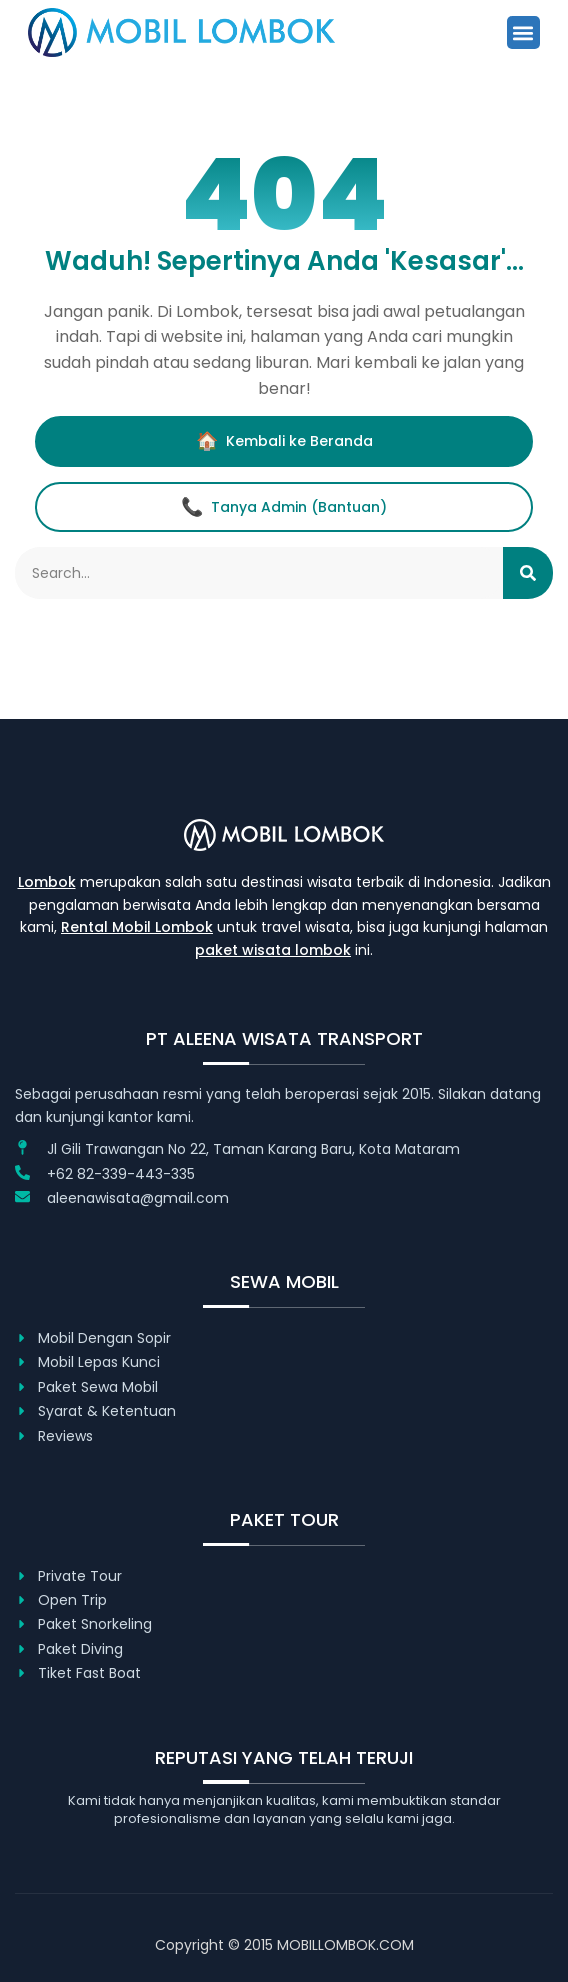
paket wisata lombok (273, 950)
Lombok (47, 882)
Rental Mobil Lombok (137, 927)
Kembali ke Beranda (284, 440)
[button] (523, 32)
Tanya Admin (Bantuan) (284, 506)
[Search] (528, 573)
